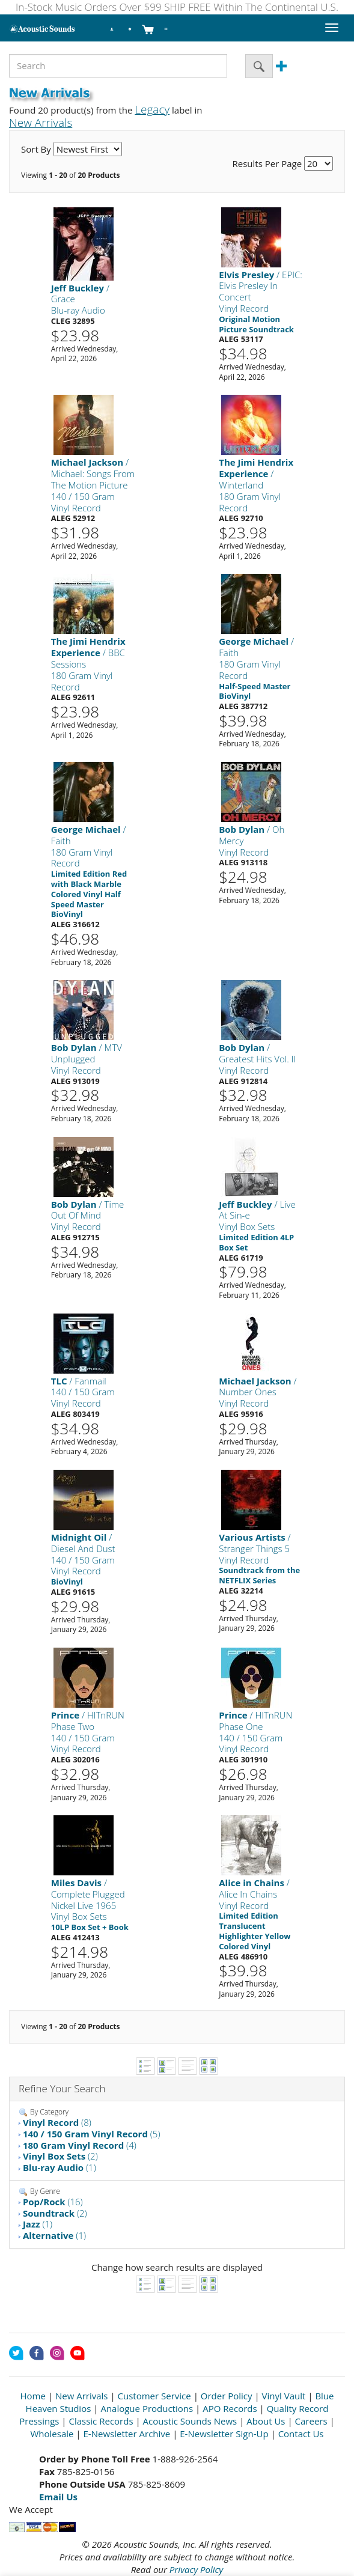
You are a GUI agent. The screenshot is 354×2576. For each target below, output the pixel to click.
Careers (311, 2421)
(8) (57, 2122)
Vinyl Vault (284, 2396)
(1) (59, 2167)
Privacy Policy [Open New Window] (196, 2569)
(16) (53, 2202)
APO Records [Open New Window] (230, 2408)
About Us (265, 2421)
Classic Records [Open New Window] (101, 2421)
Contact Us (301, 2434)
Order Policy (226, 2396)
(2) (60, 2156)
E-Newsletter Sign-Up (224, 2434)
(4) (79, 2145)
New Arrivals (81, 2396)
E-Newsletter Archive (127, 2434)
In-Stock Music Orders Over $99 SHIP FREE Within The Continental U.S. (177, 7)
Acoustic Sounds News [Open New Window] (190, 2421)
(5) (91, 2134)
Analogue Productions (146, 2408)
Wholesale (51, 2434)
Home (33, 2396)
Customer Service (154, 2396)
